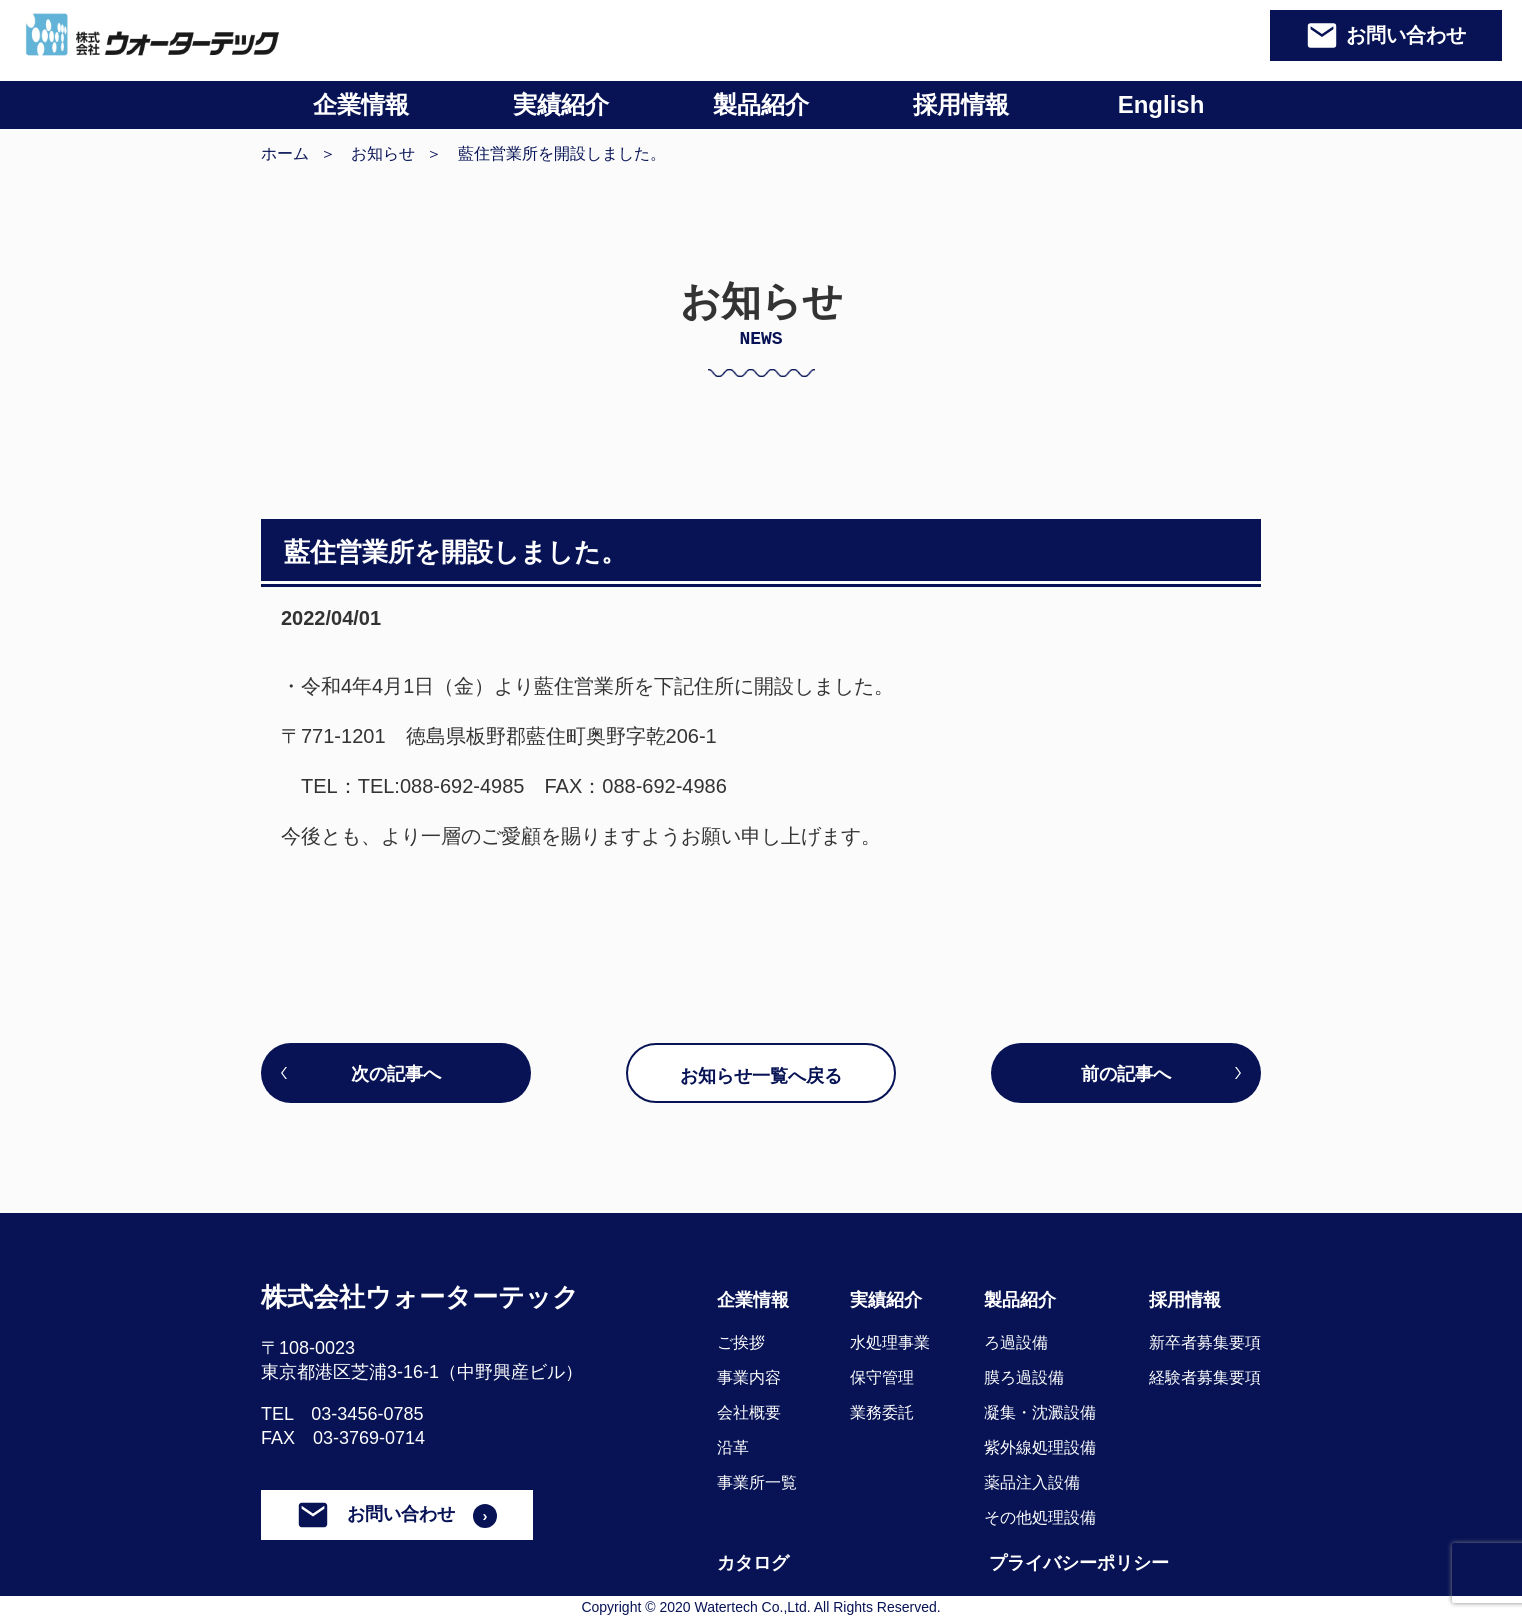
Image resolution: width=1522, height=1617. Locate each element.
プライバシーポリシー (1079, 1563)
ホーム (285, 153)
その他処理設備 (1040, 1517)
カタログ (753, 1563)
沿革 (733, 1447)
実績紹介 (561, 104)
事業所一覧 (757, 1482)
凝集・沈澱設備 (1040, 1412)
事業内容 (749, 1377)
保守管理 (882, 1377)
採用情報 (961, 104)
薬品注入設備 (1032, 1482)
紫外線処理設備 (1040, 1447)
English (1161, 104)
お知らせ (383, 153)
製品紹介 (761, 104)
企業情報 (361, 104)
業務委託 (882, 1412)
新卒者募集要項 (1205, 1342)
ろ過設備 (1016, 1342)
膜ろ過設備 (1024, 1377)
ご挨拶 (741, 1342)
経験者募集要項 (1205, 1377)
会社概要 (749, 1412)
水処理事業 (890, 1342)
